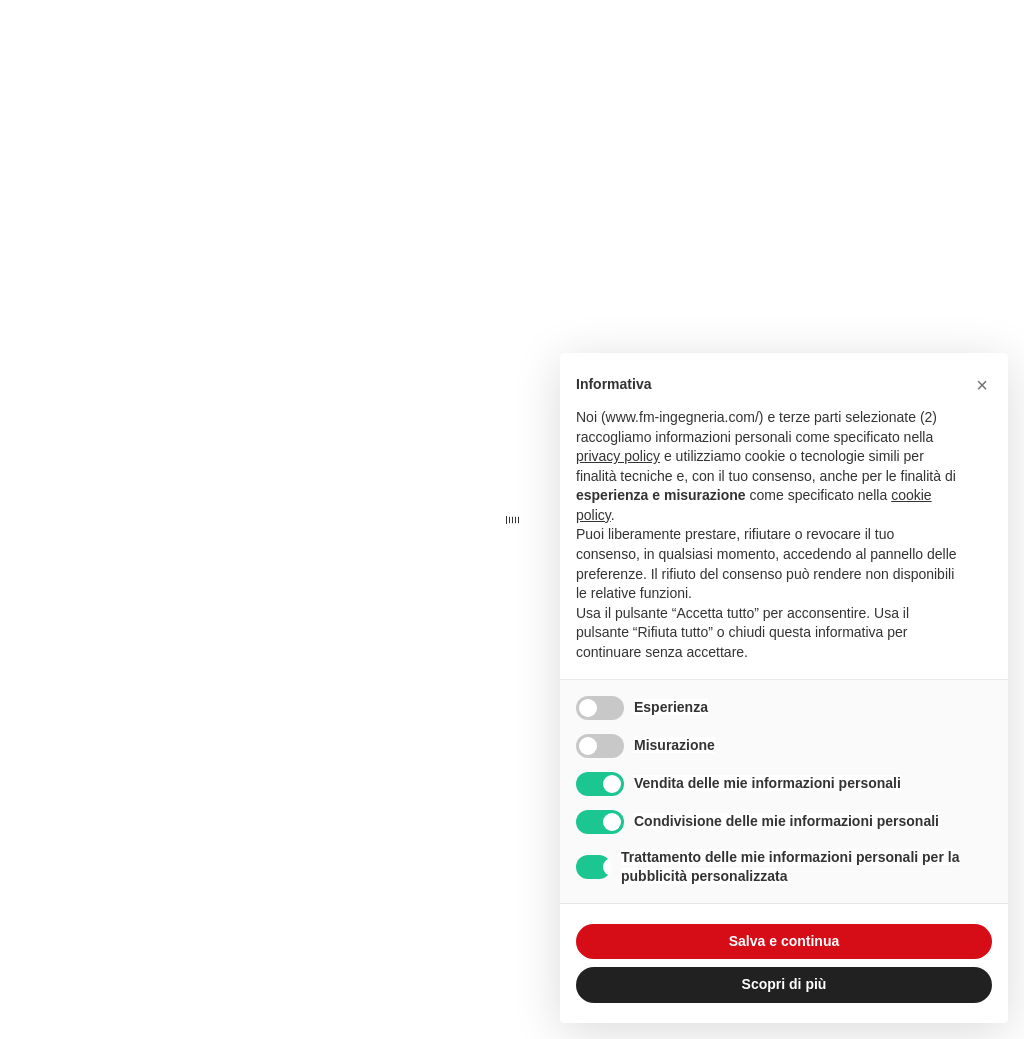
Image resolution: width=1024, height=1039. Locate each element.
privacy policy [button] (618, 456)
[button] (982, 385)
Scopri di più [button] (784, 984)
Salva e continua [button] (784, 941)
